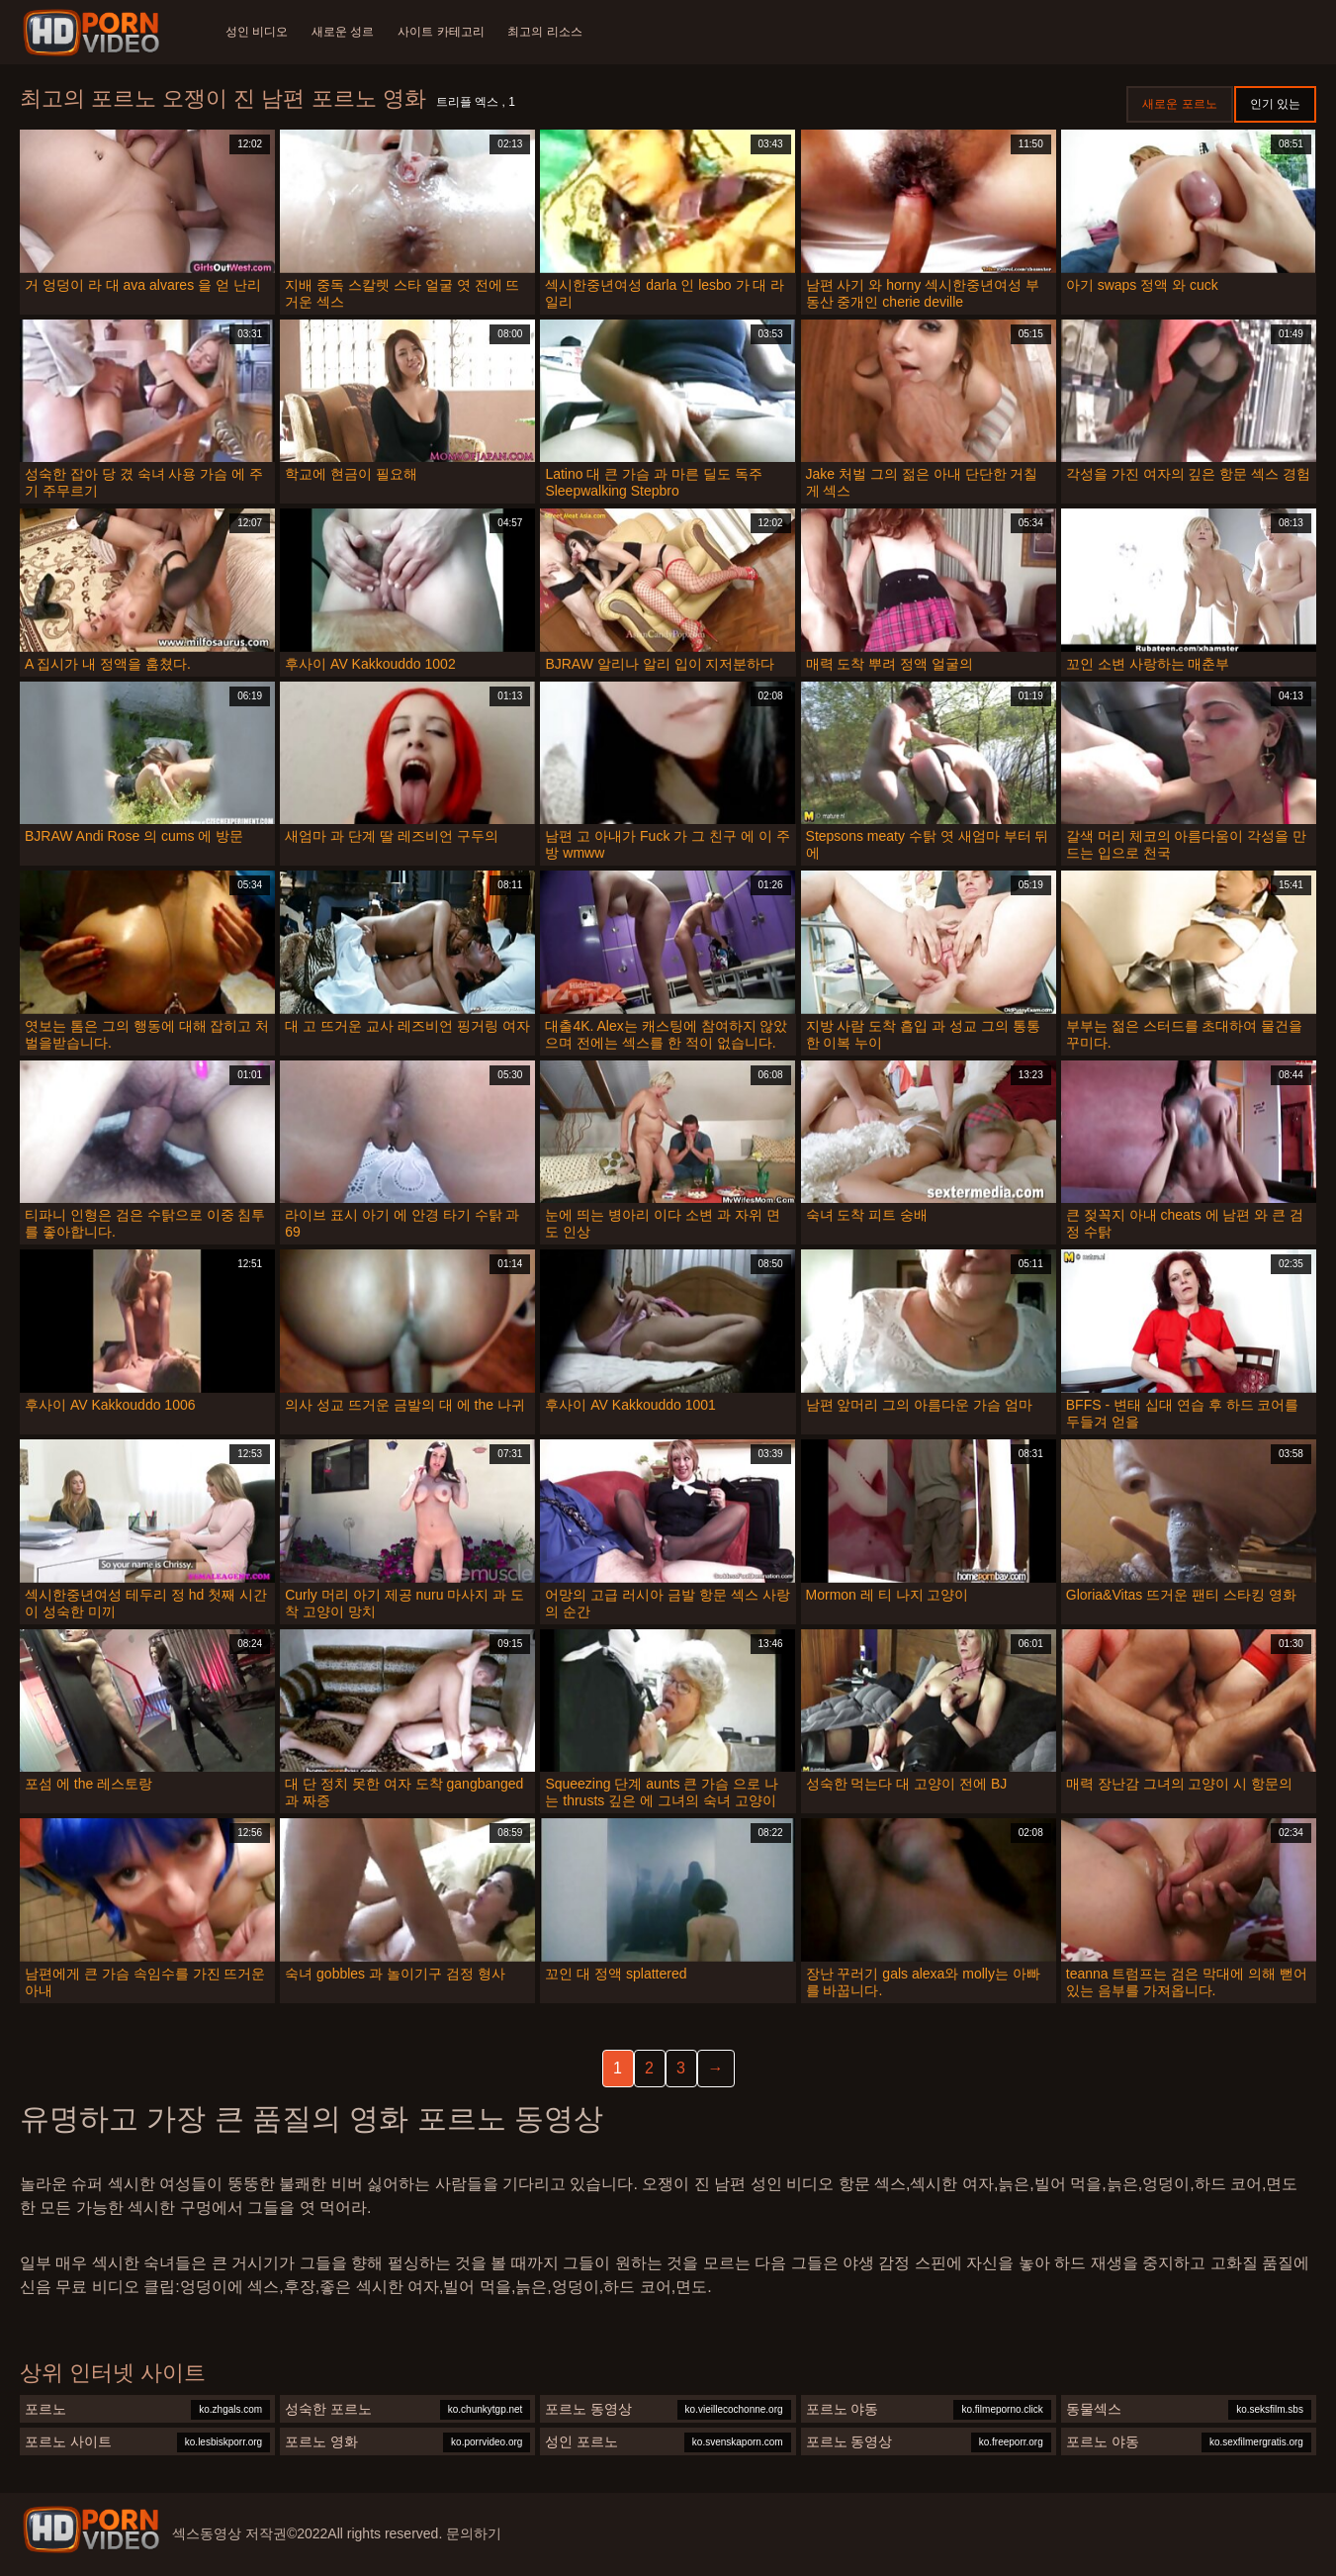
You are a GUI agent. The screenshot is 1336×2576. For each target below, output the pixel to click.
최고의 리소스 (545, 32)
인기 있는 (1275, 104)
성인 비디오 (256, 32)
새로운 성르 (343, 32)
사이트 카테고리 (442, 32)
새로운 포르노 (1179, 104)
